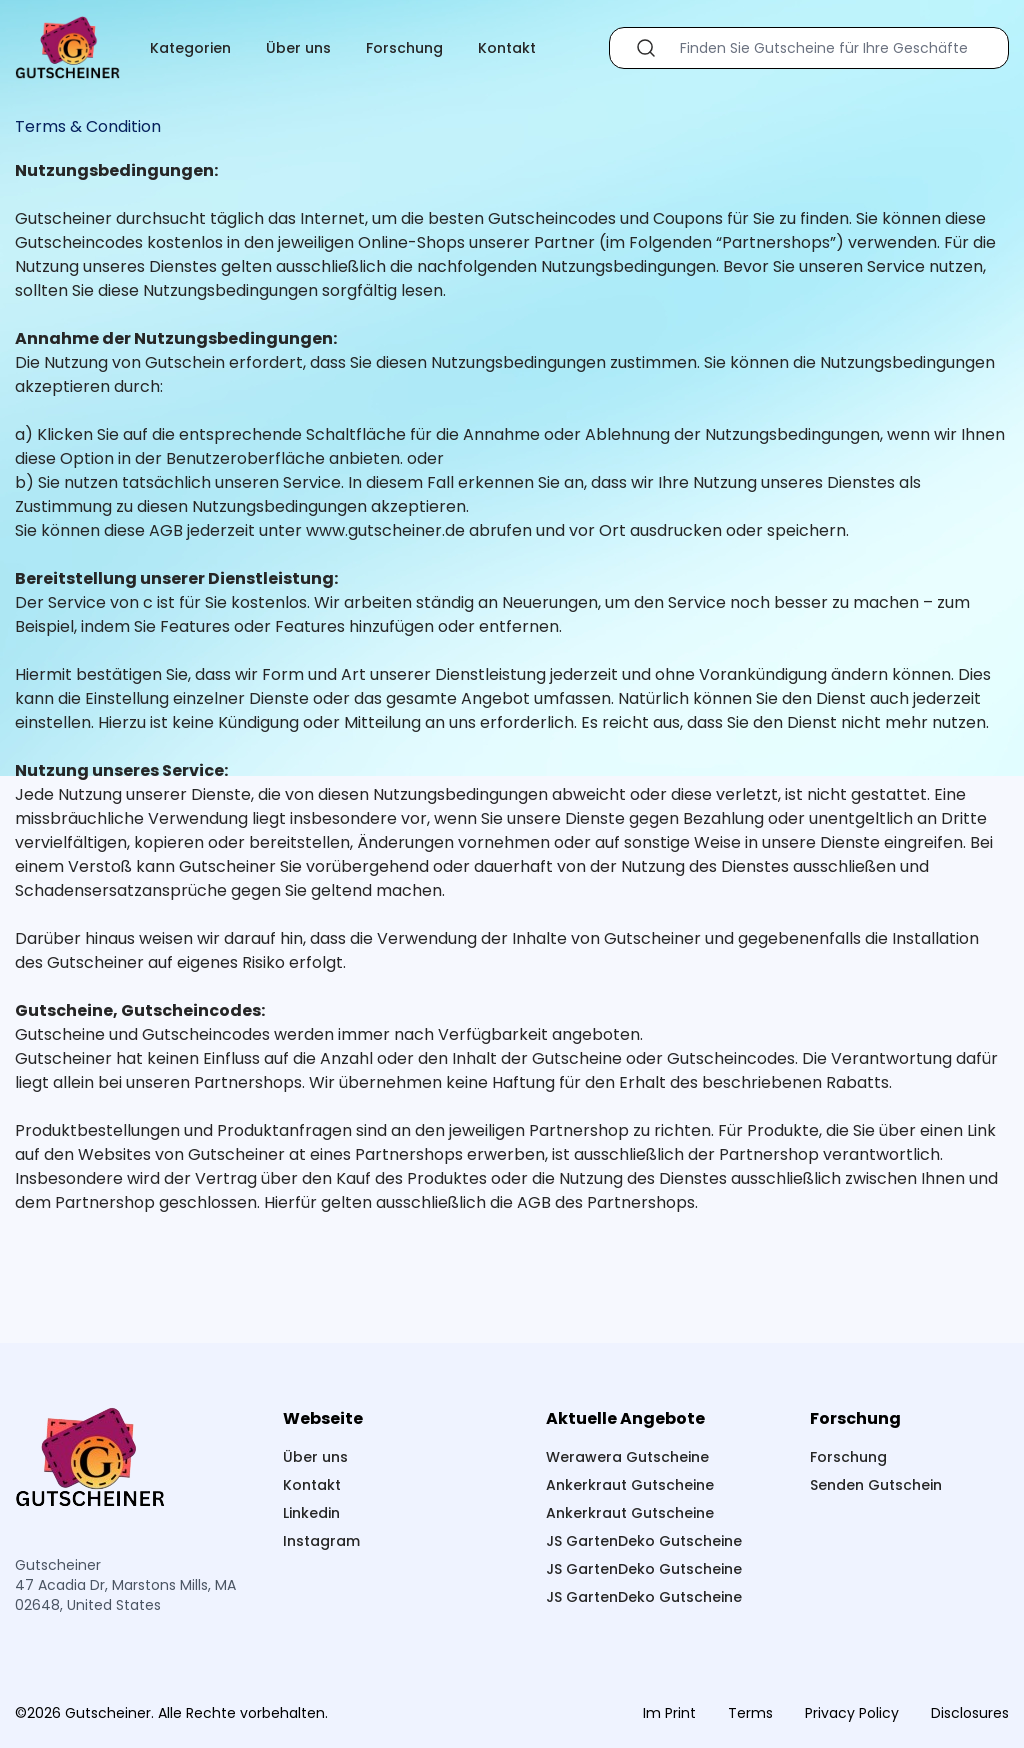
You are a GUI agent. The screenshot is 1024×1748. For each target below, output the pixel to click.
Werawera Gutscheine (627, 1457)
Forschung (404, 48)
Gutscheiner (63, 218)
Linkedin (311, 1513)
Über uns (298, 48)
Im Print (669, 1713)
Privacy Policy (852, 1713)
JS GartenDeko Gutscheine (644, 1541)
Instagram (321, 1541)
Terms (750, 1713)
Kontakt (507, 48)
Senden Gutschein (876, 1485)
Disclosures (970, 1713)
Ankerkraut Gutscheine (630, 1485)
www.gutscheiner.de (385, 530)
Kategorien (190, 48)
